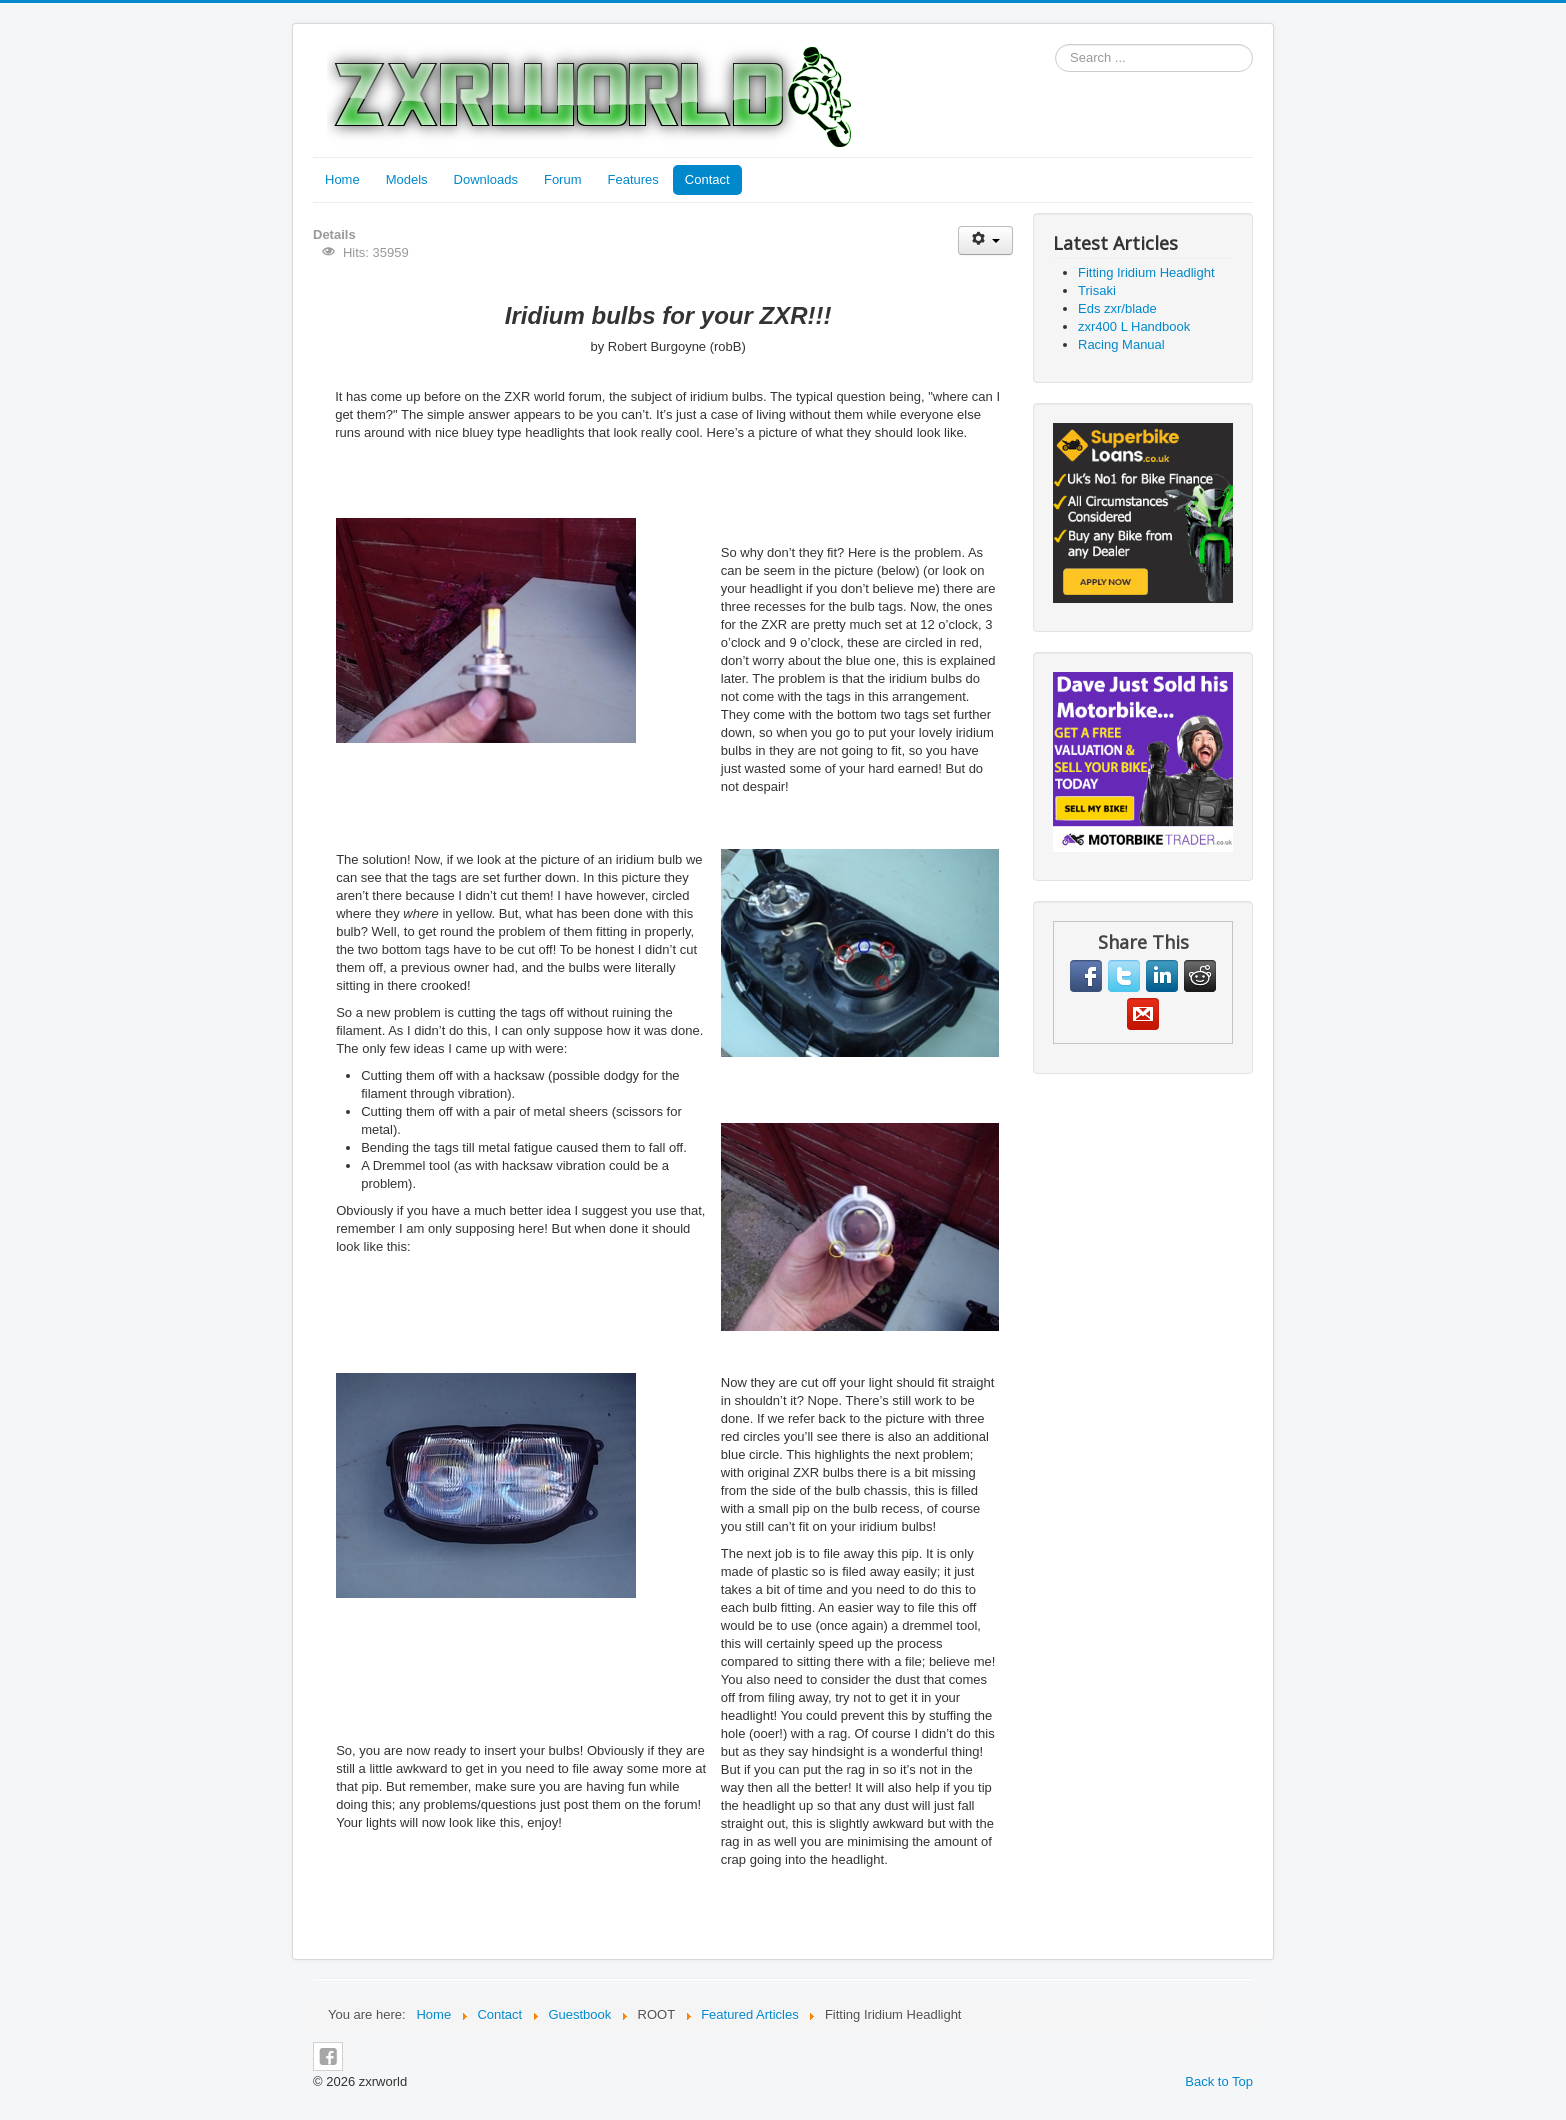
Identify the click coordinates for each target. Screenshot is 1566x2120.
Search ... (1055, 44)
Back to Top (1219, 2081)
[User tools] (985, 240)
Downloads (486, 179)
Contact (707, 179)
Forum (563, 179)
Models (407, 179)
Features (633, 179)
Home (342, 179)
